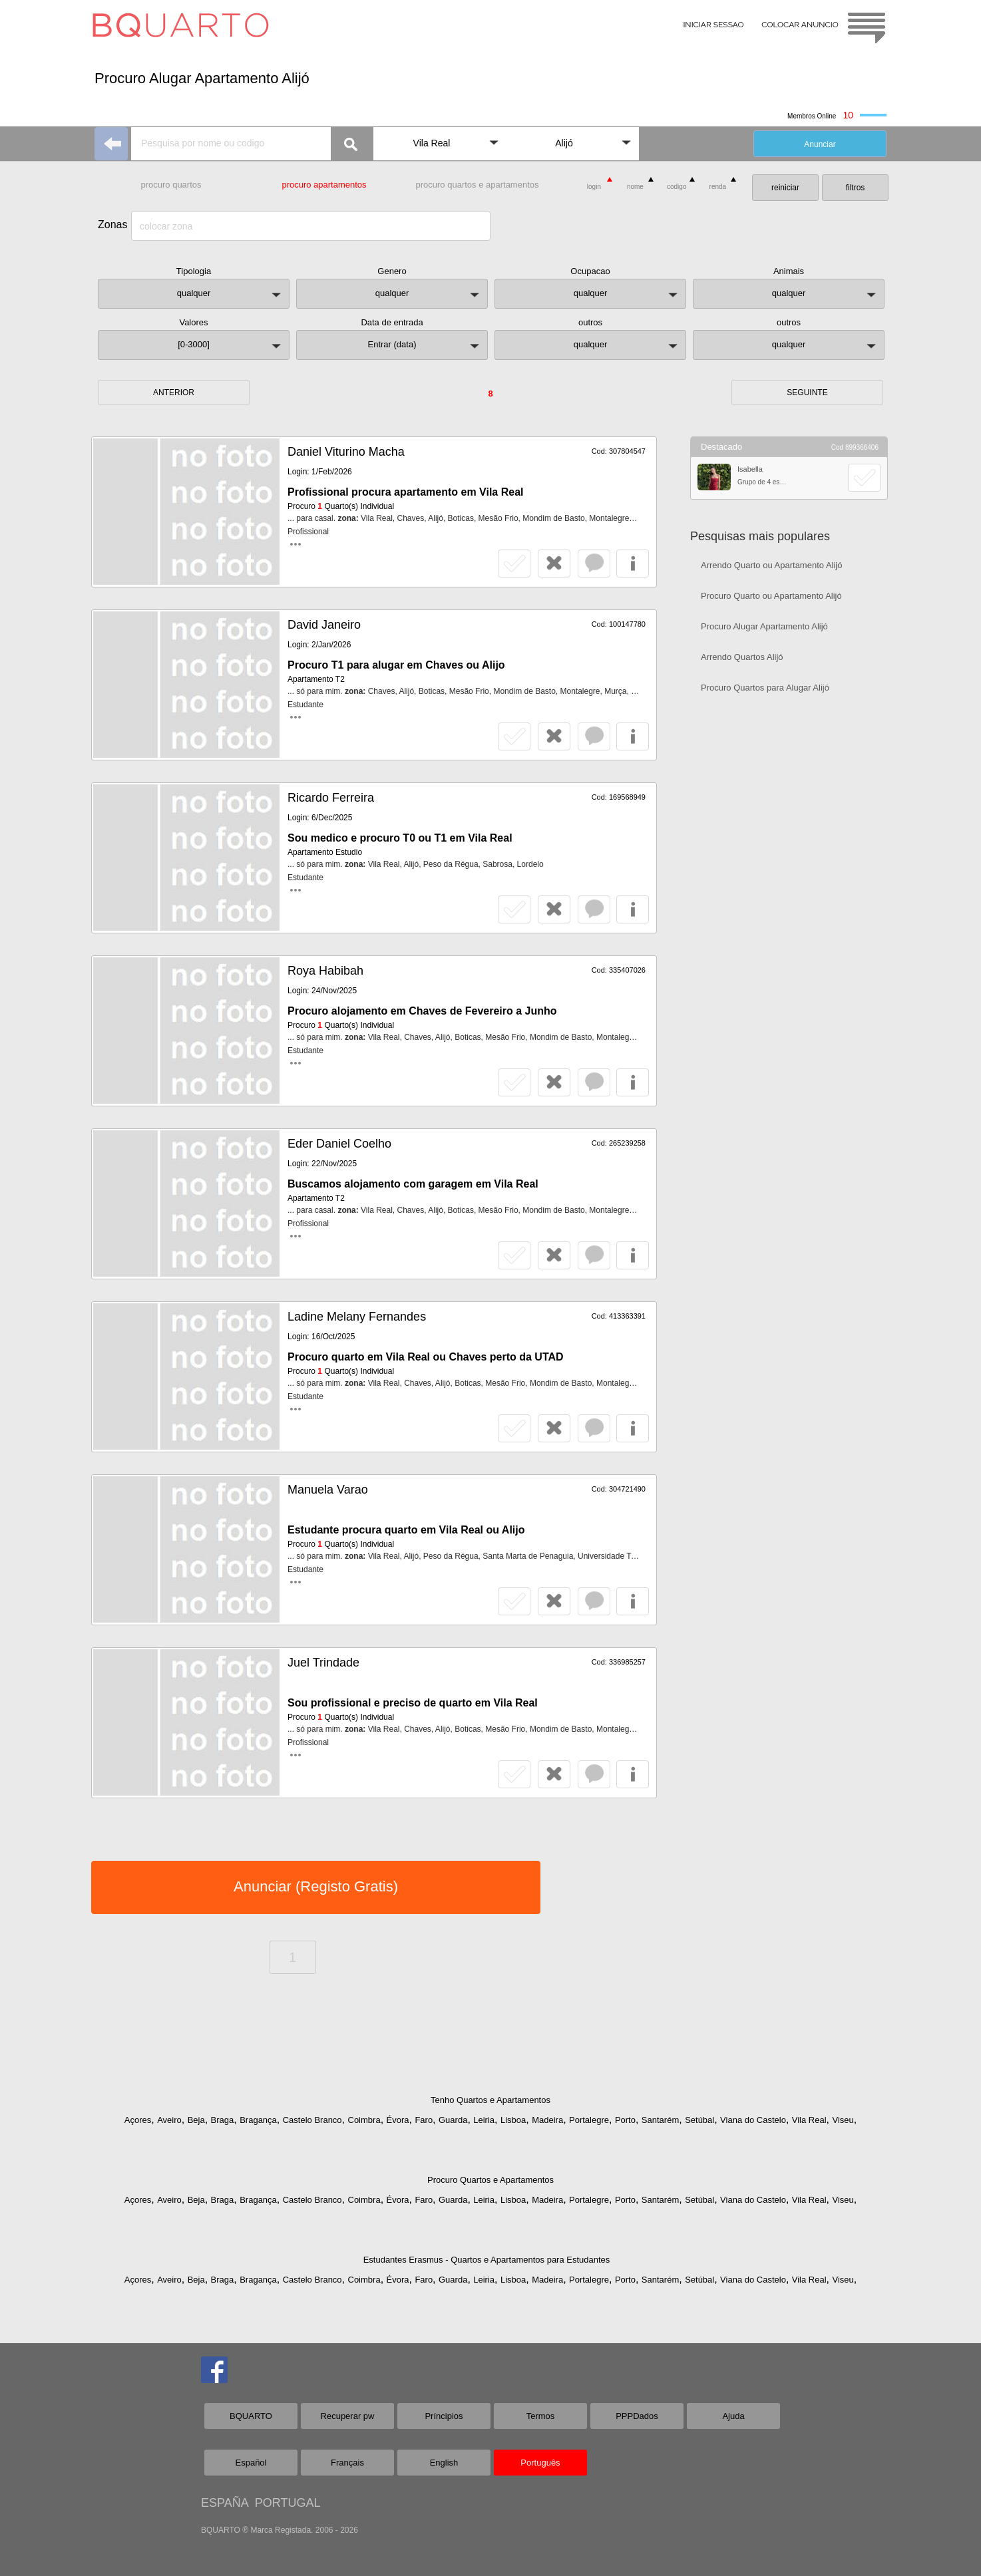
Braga (222, 2120)
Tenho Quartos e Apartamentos (490, 2100)
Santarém (660, 2120)
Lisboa (513, 2120)
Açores (137, 2120)
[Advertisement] (789, 915)
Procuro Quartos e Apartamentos (490, 2180)
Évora (398, 2120)
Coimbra (364, 2120)
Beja (196, 2120)
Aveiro (169, 2120)
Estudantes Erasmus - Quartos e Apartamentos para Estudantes (486, 2260)
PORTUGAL (288, 2502)
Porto (625, 2120)
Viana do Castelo (753, 2120)
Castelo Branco (312, 2120)
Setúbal (699, 2120)
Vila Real (809, 2120)
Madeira (547, 2120)
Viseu (842, 2120)
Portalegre (589, 2120)
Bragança (258, 2120)
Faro (424, 2120)
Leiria (483, 2120)
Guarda (453, 2120)
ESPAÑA (224, 2502)
